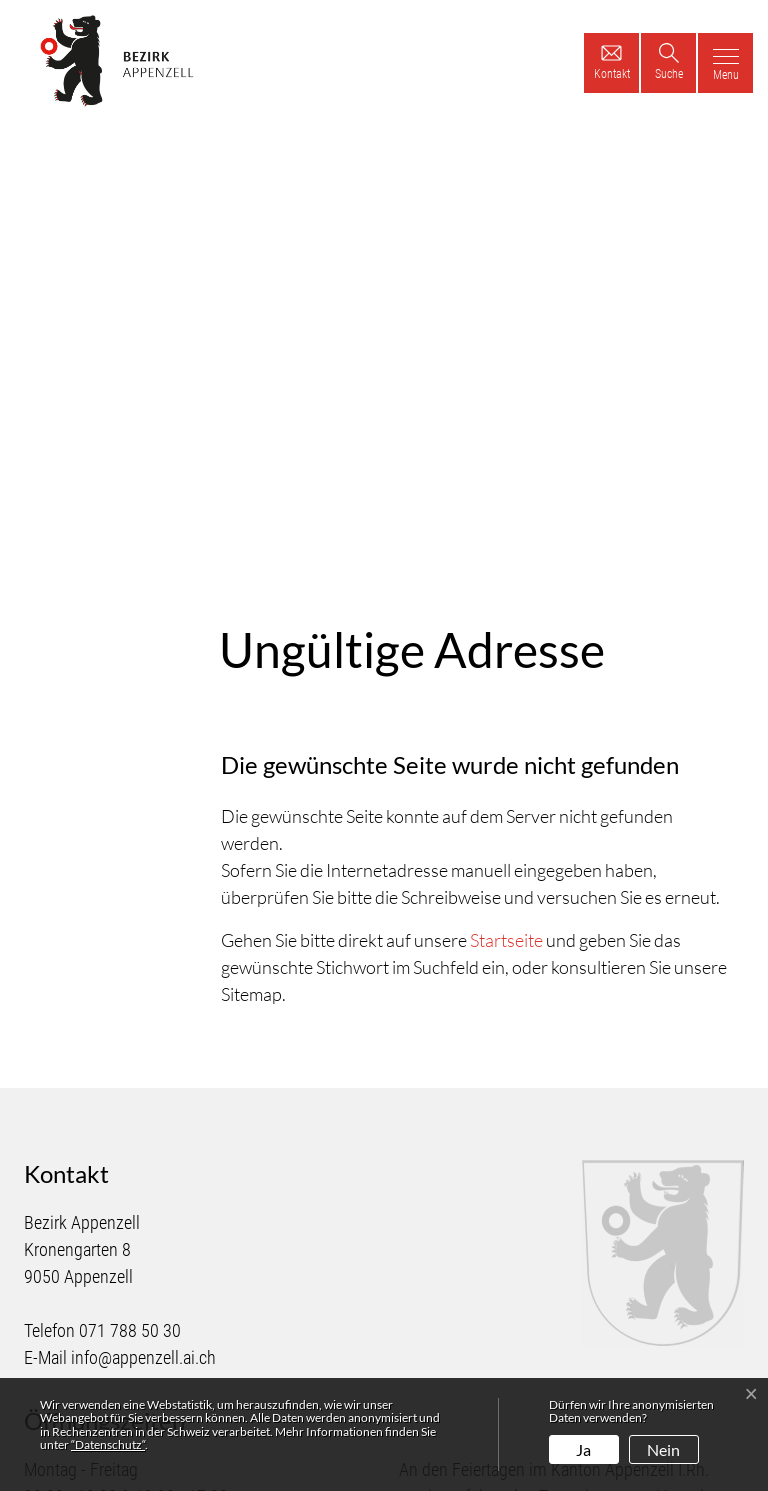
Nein (663, 1449)
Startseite (506, 744)
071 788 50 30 (130, 1134)
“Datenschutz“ (108, 1444)
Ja (583, 1449)
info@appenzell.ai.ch (143, 1161)
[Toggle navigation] (725, 63)
